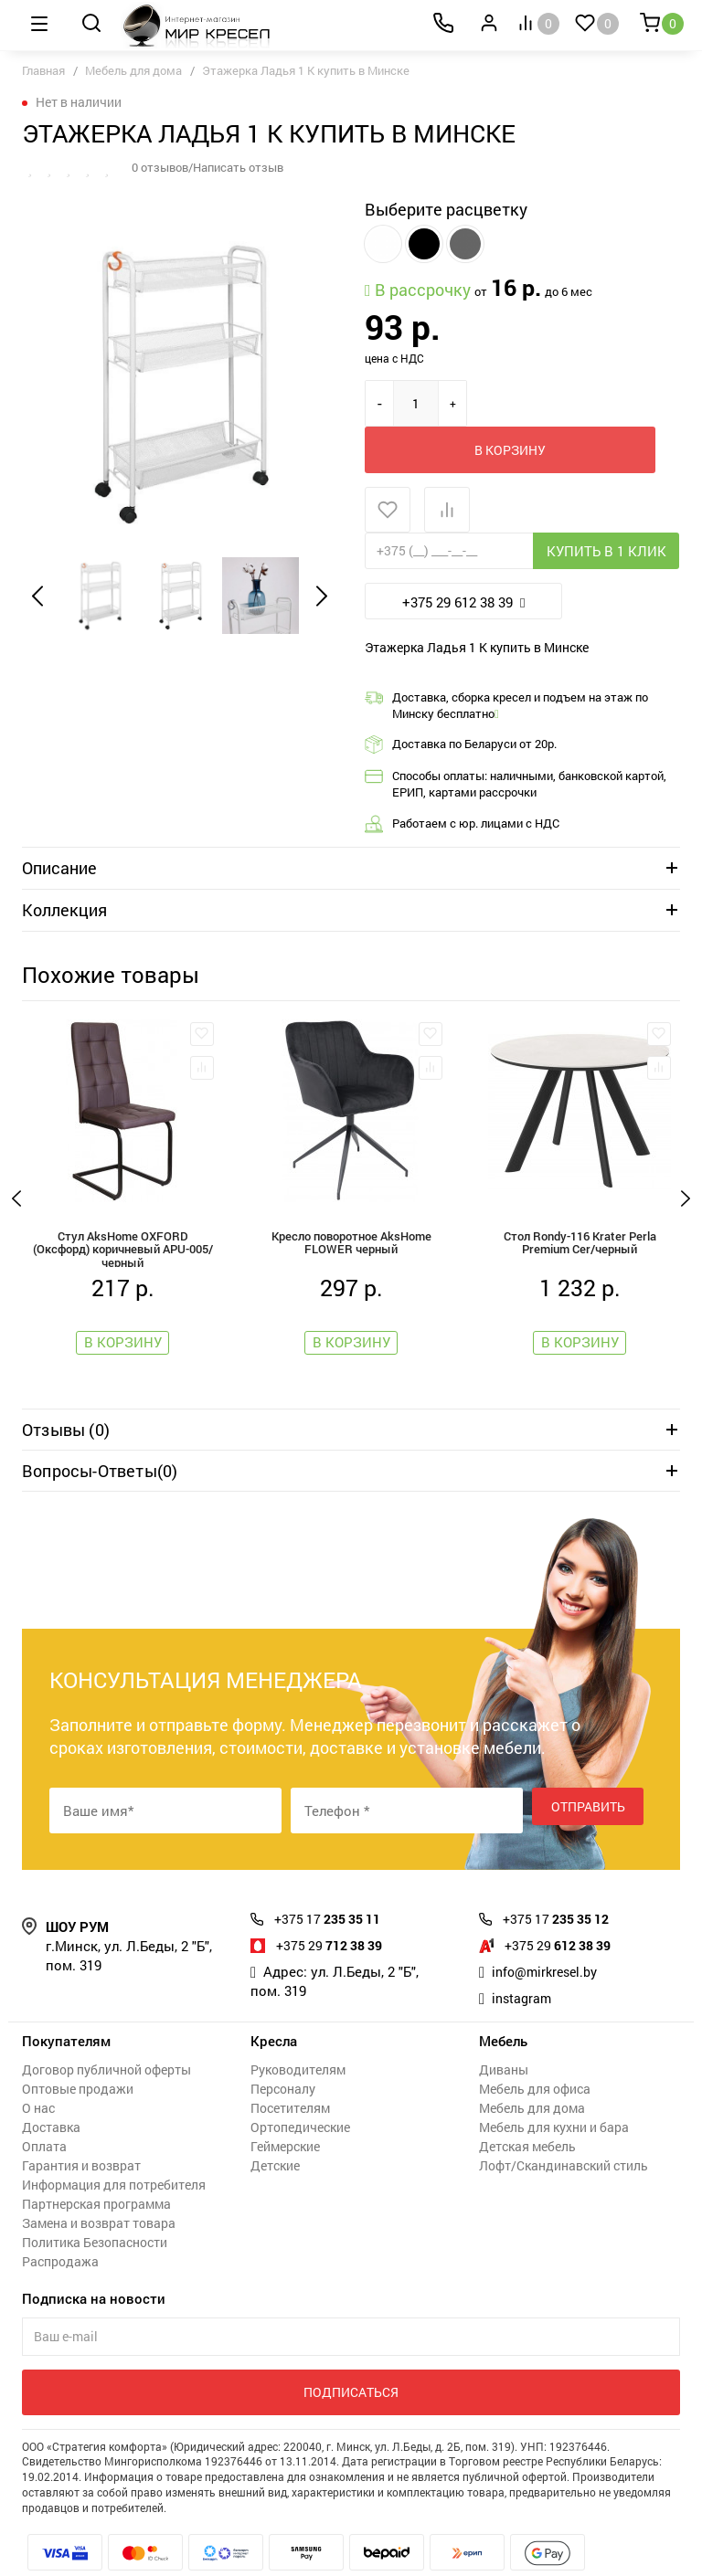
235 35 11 (332, 1878)
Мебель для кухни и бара (554, 2087)
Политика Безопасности (94, 2202)
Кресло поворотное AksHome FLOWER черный (351, 1199)
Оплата (44, 2106)
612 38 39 (563, 1904)
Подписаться (351, 2351)
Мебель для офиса (534, 2048)
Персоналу (282, 2048)
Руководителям (298, 2029)
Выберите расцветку (446, 209)
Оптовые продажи (77, 2048)
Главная (43, 70)
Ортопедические (300, 2087)
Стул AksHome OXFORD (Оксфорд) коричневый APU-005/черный (122, 1201)
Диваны (503, 2029)
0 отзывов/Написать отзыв (215, 166)
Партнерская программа (96, 2163)
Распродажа (60, 2221)
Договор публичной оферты (106, 2029)
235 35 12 (561, 1878)
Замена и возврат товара (99, 2182)
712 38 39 (334, 1904)
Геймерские (285, 2106)
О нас (38, 2067)
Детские (275, 2125)
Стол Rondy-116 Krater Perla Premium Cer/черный (579, 1199)
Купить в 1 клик (606, 504)
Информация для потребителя (114, 2144)
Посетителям (290, 2067)
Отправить (588, 1770)
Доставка (51, 2087)
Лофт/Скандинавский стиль (563, 2125)
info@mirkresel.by (548, 1931)
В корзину (560, 403)
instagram (523, 1957)
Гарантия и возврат (81, 2125)
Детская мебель (527, 2106)
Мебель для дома (133, 70)
